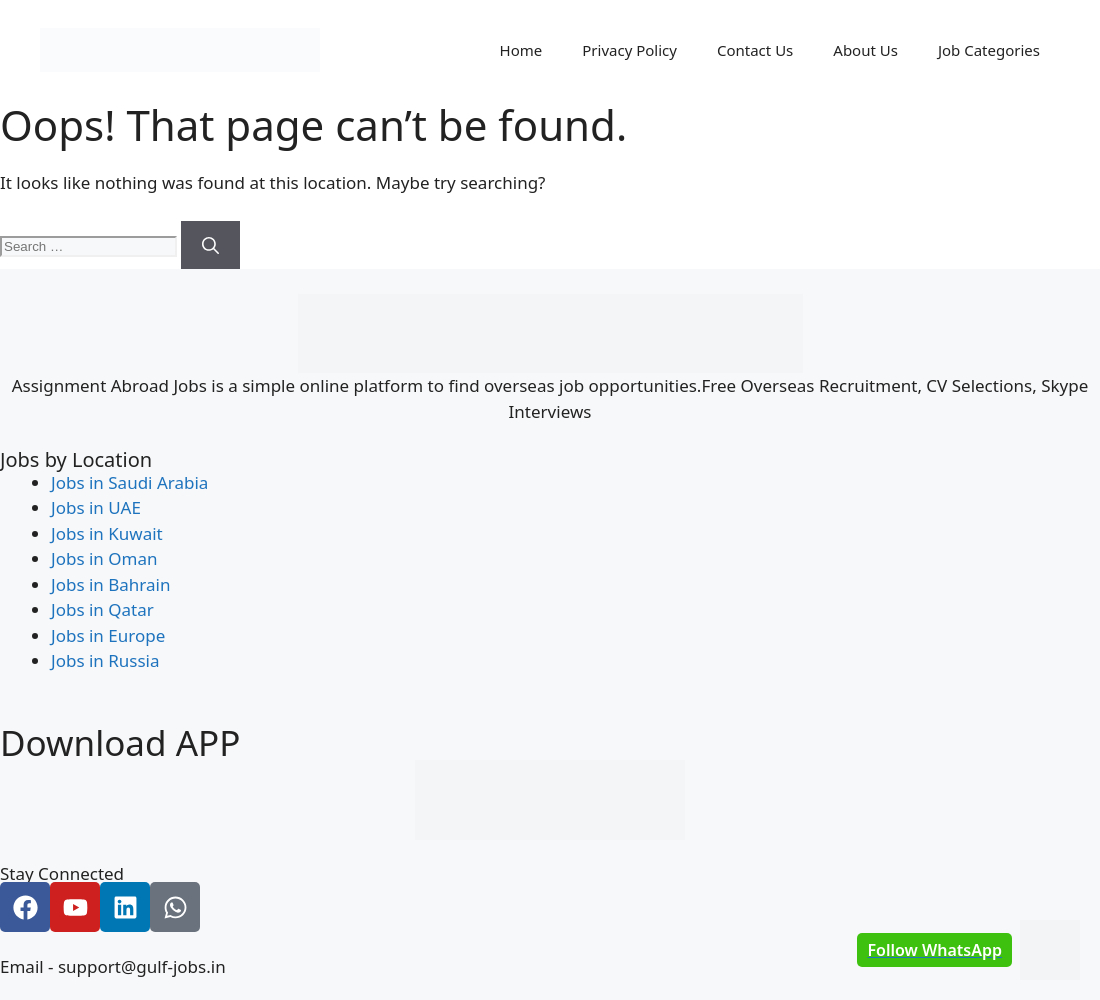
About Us (865, 50)
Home (521, 50)
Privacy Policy (629, 50)
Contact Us (755, 50)
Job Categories (989, 50)
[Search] (210, 245)
